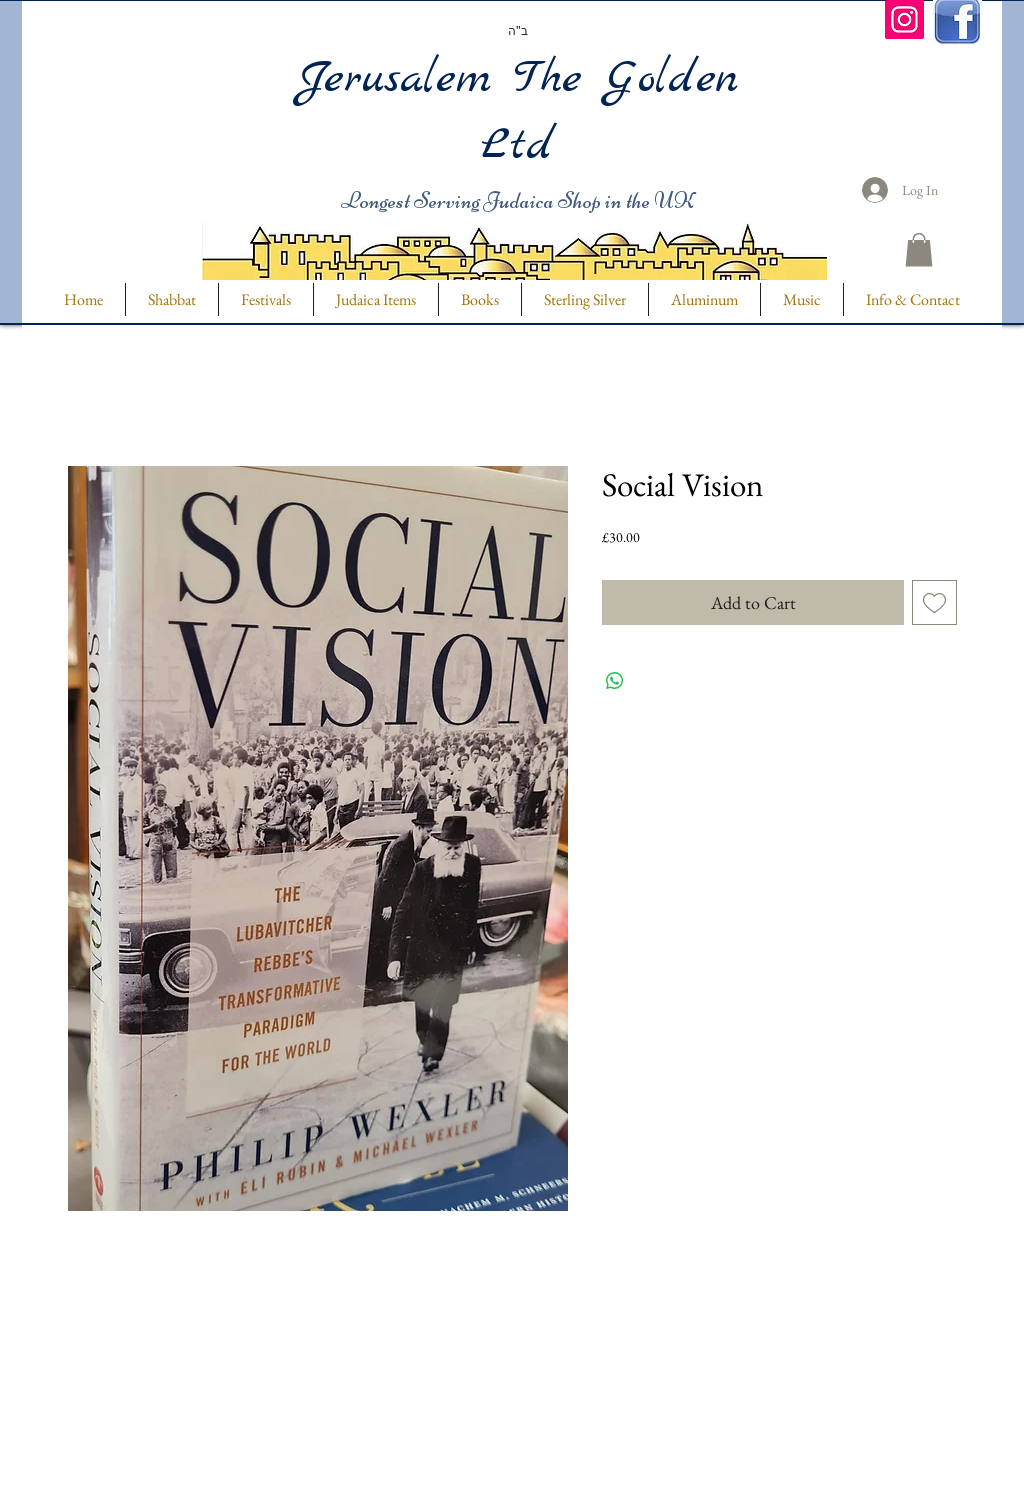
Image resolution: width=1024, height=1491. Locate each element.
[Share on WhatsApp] (615, 681)
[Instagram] (904, 19)
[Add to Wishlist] (934, 602)
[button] (919, 249)
